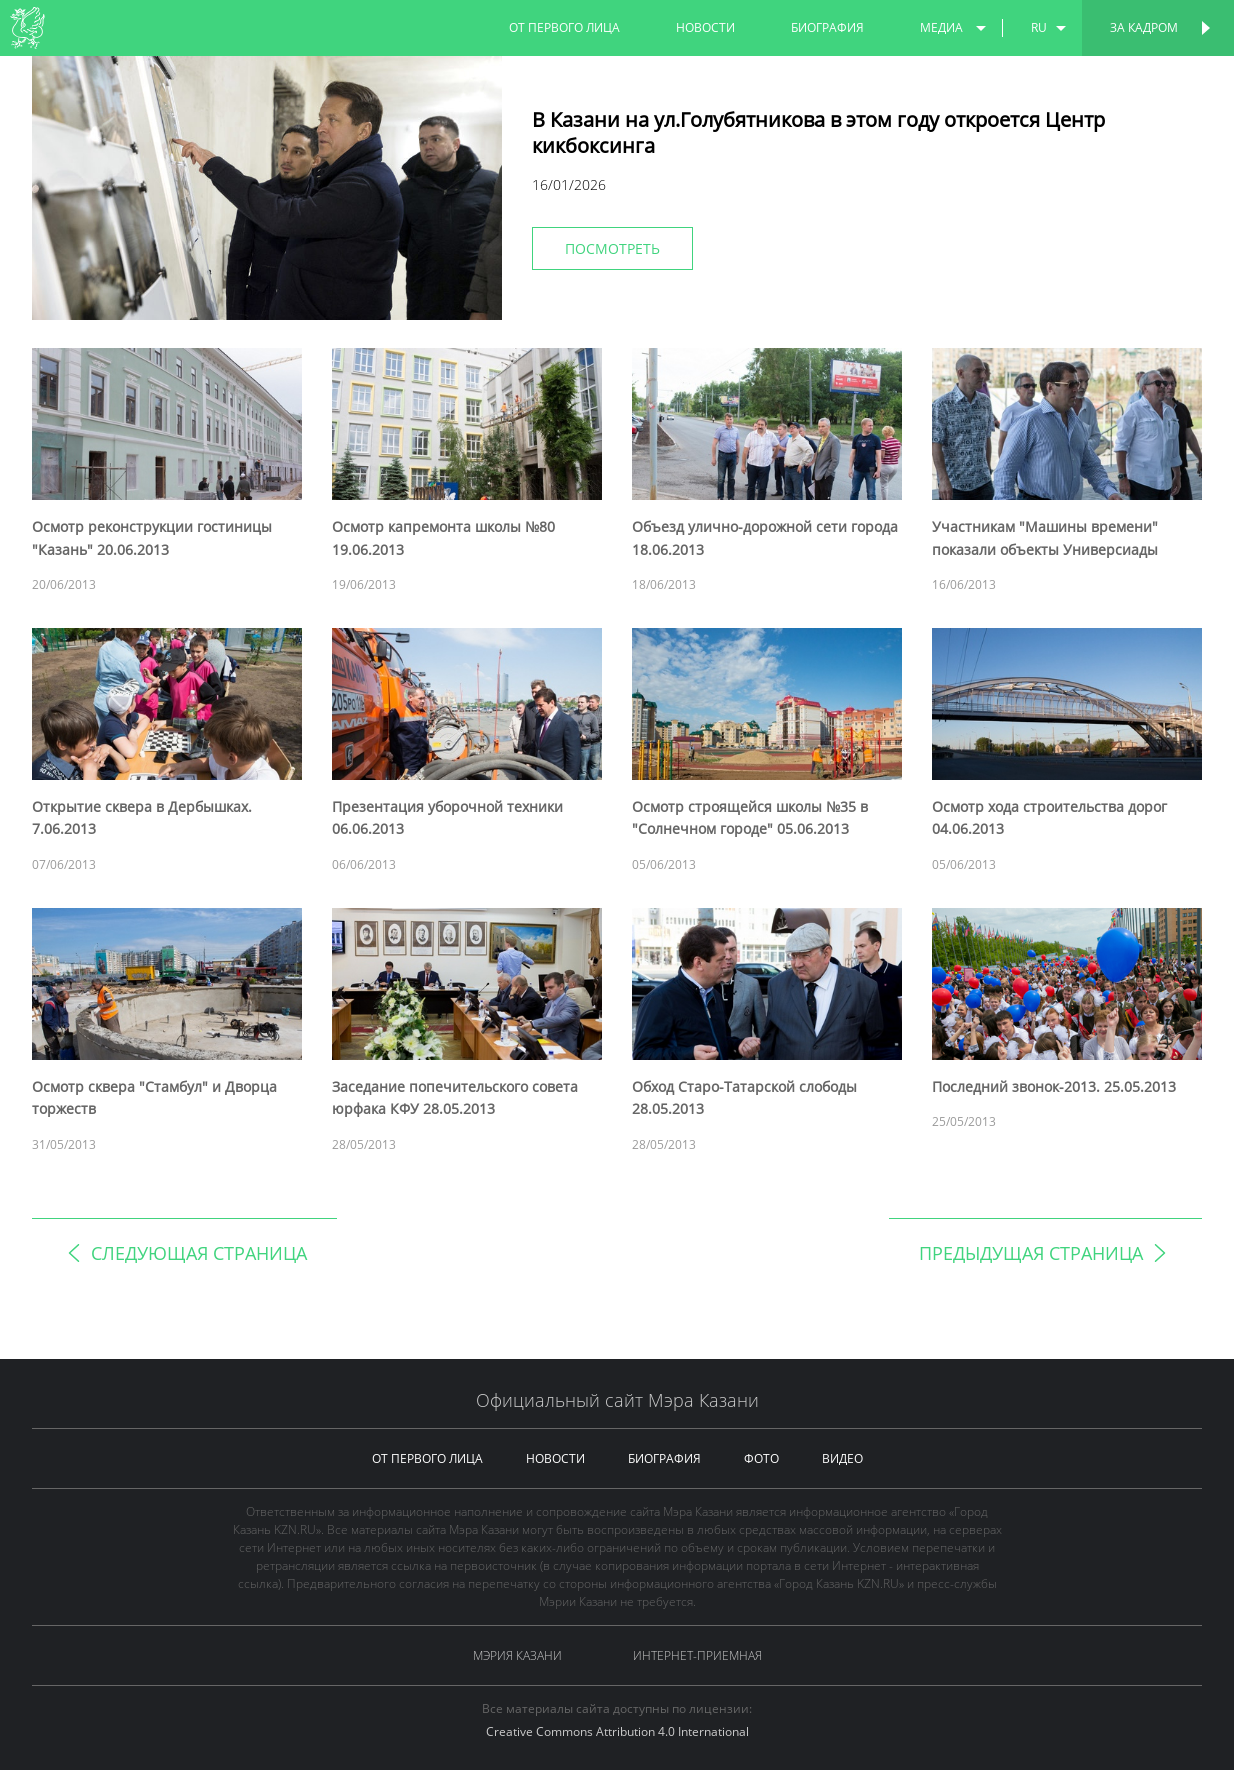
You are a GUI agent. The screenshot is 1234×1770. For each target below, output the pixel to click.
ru (1039, 27)
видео (842, 1458)
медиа (941, 27)
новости (705, 27)
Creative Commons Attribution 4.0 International (617, 1731)
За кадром (1144, 27)
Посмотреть (612, 248)
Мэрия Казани (517, 1655)
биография (827, 27)
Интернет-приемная (697, 1655)
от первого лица (564, 27)
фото (761, 1458)
